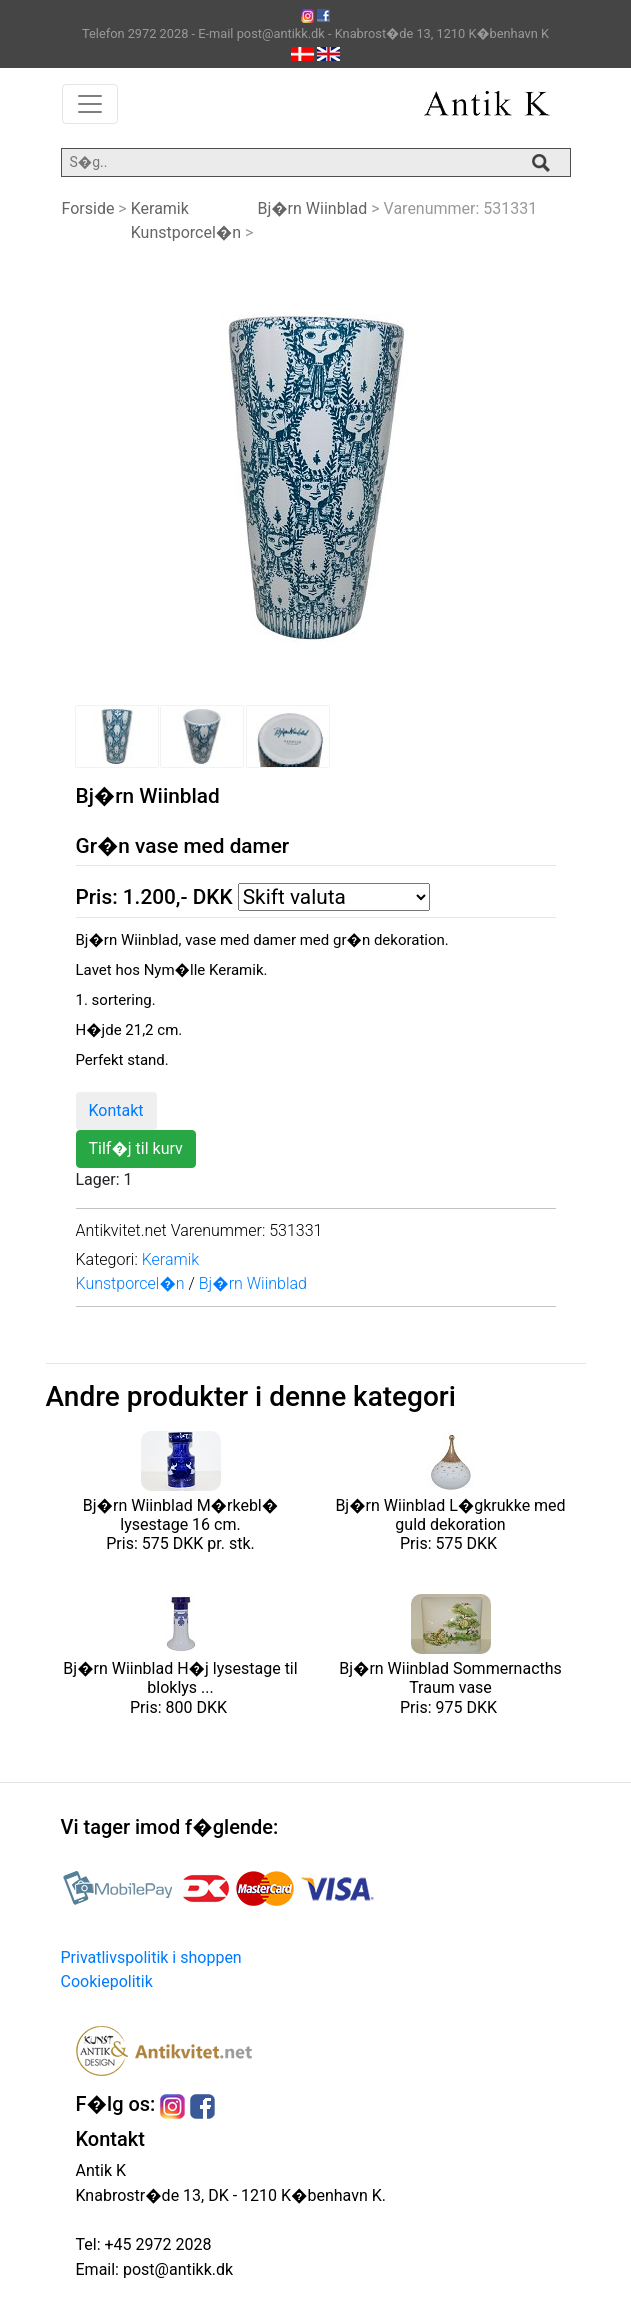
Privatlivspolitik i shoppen (151, 1957)
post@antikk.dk (176, 2269)
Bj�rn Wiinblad (312, 208)
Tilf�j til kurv (136, 1148)
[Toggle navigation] (90, 104)
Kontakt (116, 1110)
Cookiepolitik (107, 1981)
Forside (88, 208)
